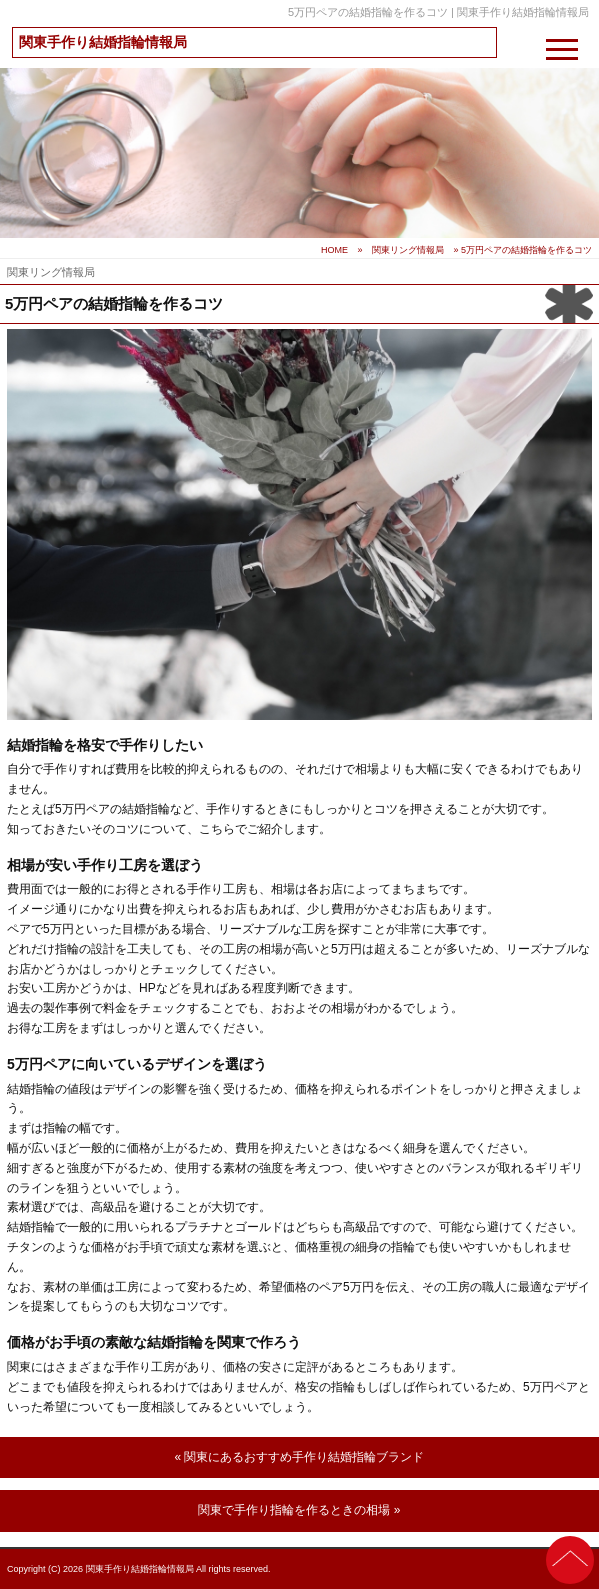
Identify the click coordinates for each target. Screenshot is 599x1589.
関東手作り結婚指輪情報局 (103, 42)
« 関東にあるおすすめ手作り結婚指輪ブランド (299, 1457)
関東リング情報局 (408, 250)
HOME (334, 250)
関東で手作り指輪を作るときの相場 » (299, 1510)
